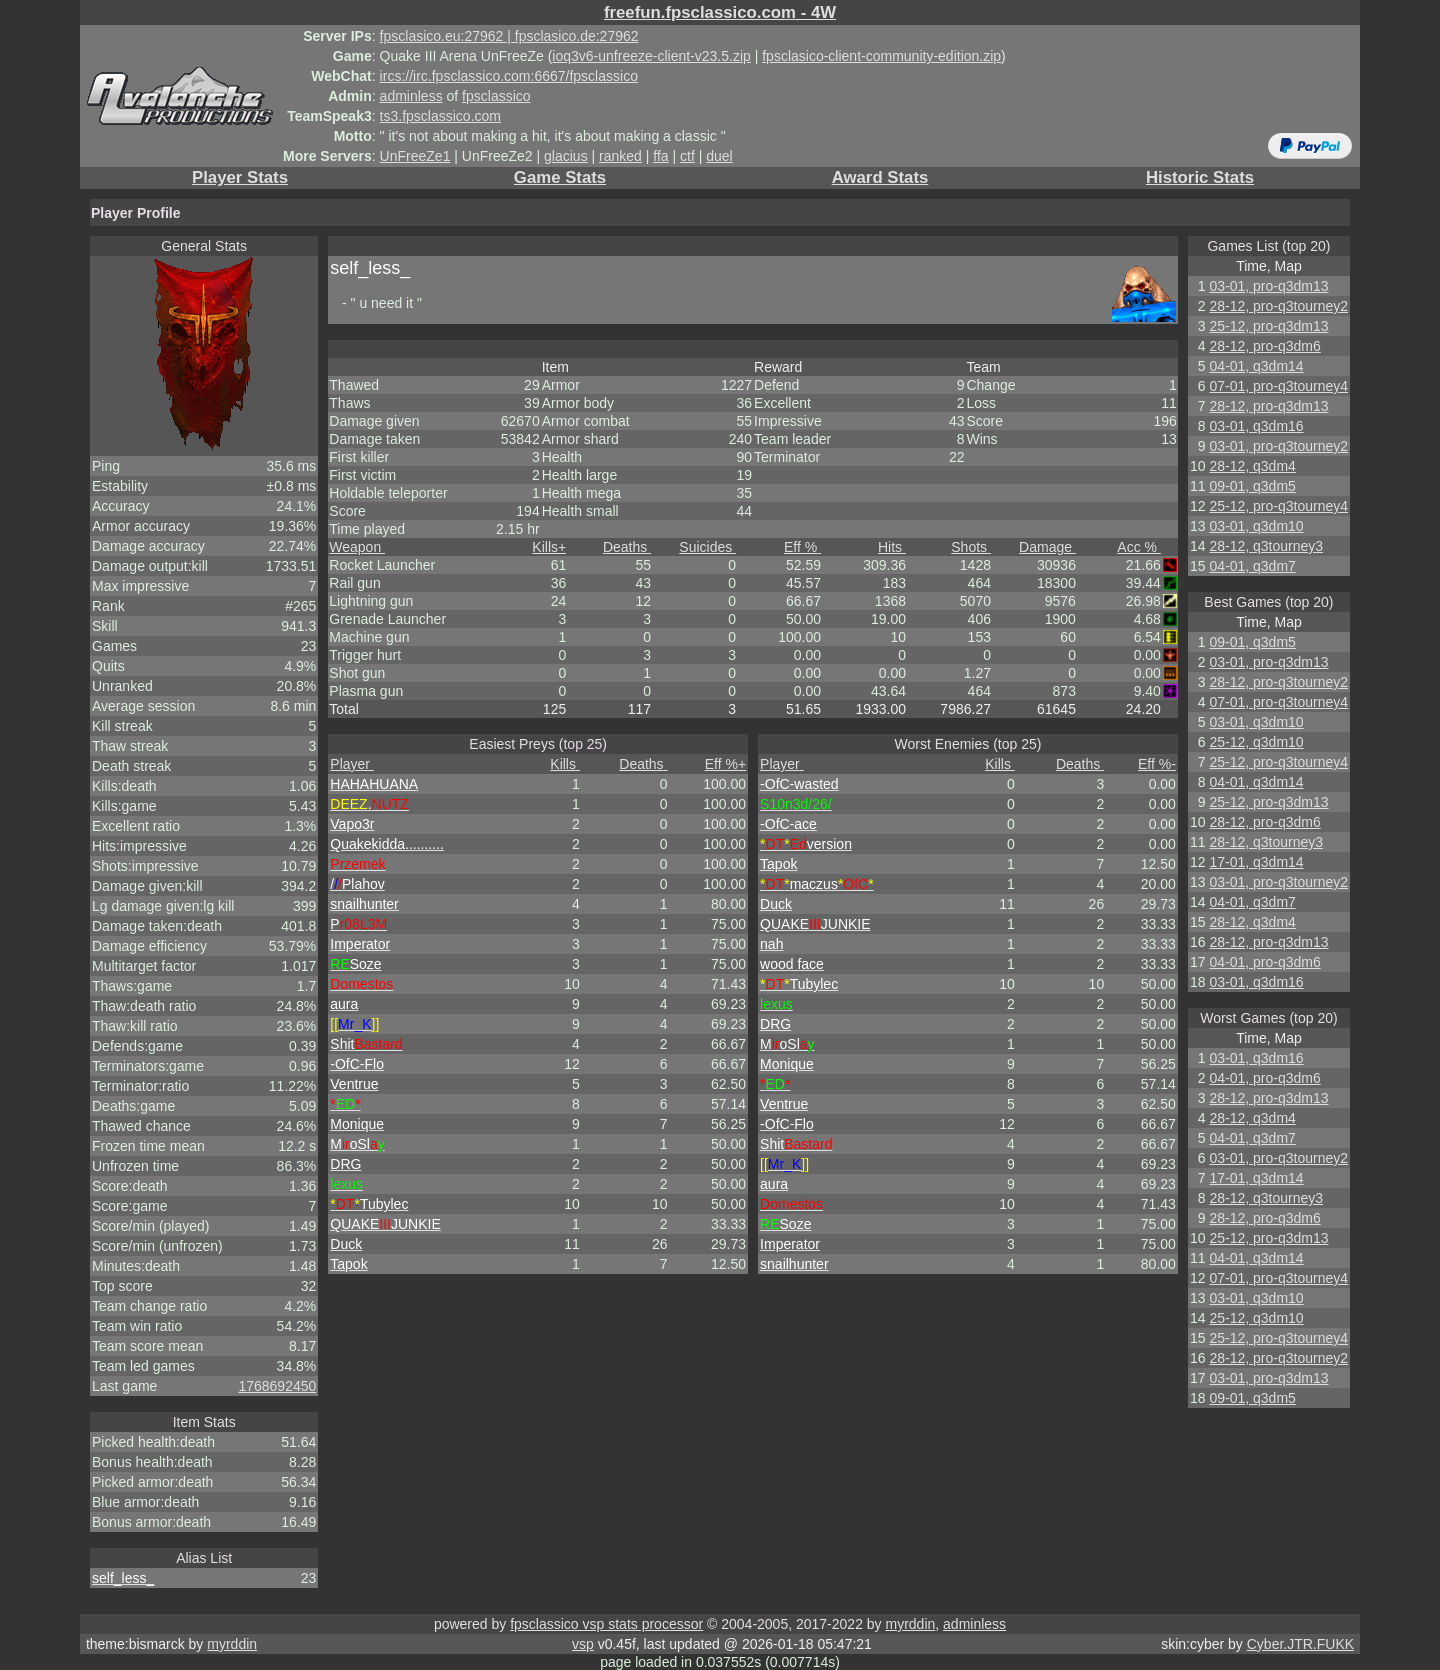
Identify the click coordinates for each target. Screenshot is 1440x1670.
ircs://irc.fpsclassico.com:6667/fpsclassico (509, 76)
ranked (620, 156)
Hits (892, 547)
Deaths (627, 547)
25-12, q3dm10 (1256, 742)
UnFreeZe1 (415, 156)
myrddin (910, 1624)
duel (719, 156)
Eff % (802, 547)
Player (352, 764)
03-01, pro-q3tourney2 (1278, 446)
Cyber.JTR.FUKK (1300, 1644)
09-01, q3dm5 (1252, 486)
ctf (687, 156)
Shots (971, 547)
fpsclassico (496, 96)
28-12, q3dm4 (1252, 466)
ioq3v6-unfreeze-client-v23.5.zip (651, 56)
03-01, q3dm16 (1256, 426)
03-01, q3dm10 (1256, 526)
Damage (1047, 547)
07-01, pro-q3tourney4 (1278, 386)
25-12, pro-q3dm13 (1268, 326)
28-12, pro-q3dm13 (1268, 406)
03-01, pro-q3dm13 (1268, 286)
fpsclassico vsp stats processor (606, 1624)
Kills (549, 547)
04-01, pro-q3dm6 (1264, 962)
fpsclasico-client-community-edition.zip (881, 56)
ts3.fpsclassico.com (440, 116)
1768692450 (277, 1386)
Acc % (1139, 547)
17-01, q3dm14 (1256, 862)
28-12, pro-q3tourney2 (1278, 306)
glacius (566, 156)
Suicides (707, 547)
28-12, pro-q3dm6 (1264, 346)
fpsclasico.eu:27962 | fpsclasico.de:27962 (509, 36)
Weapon (357, 547)
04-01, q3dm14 (1256, 366)
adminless (411, 96)
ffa (660, 156)
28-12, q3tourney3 (1266, 546)
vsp (583, 1644)
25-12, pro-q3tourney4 (1278, 506)
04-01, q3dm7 (1252, 566)
